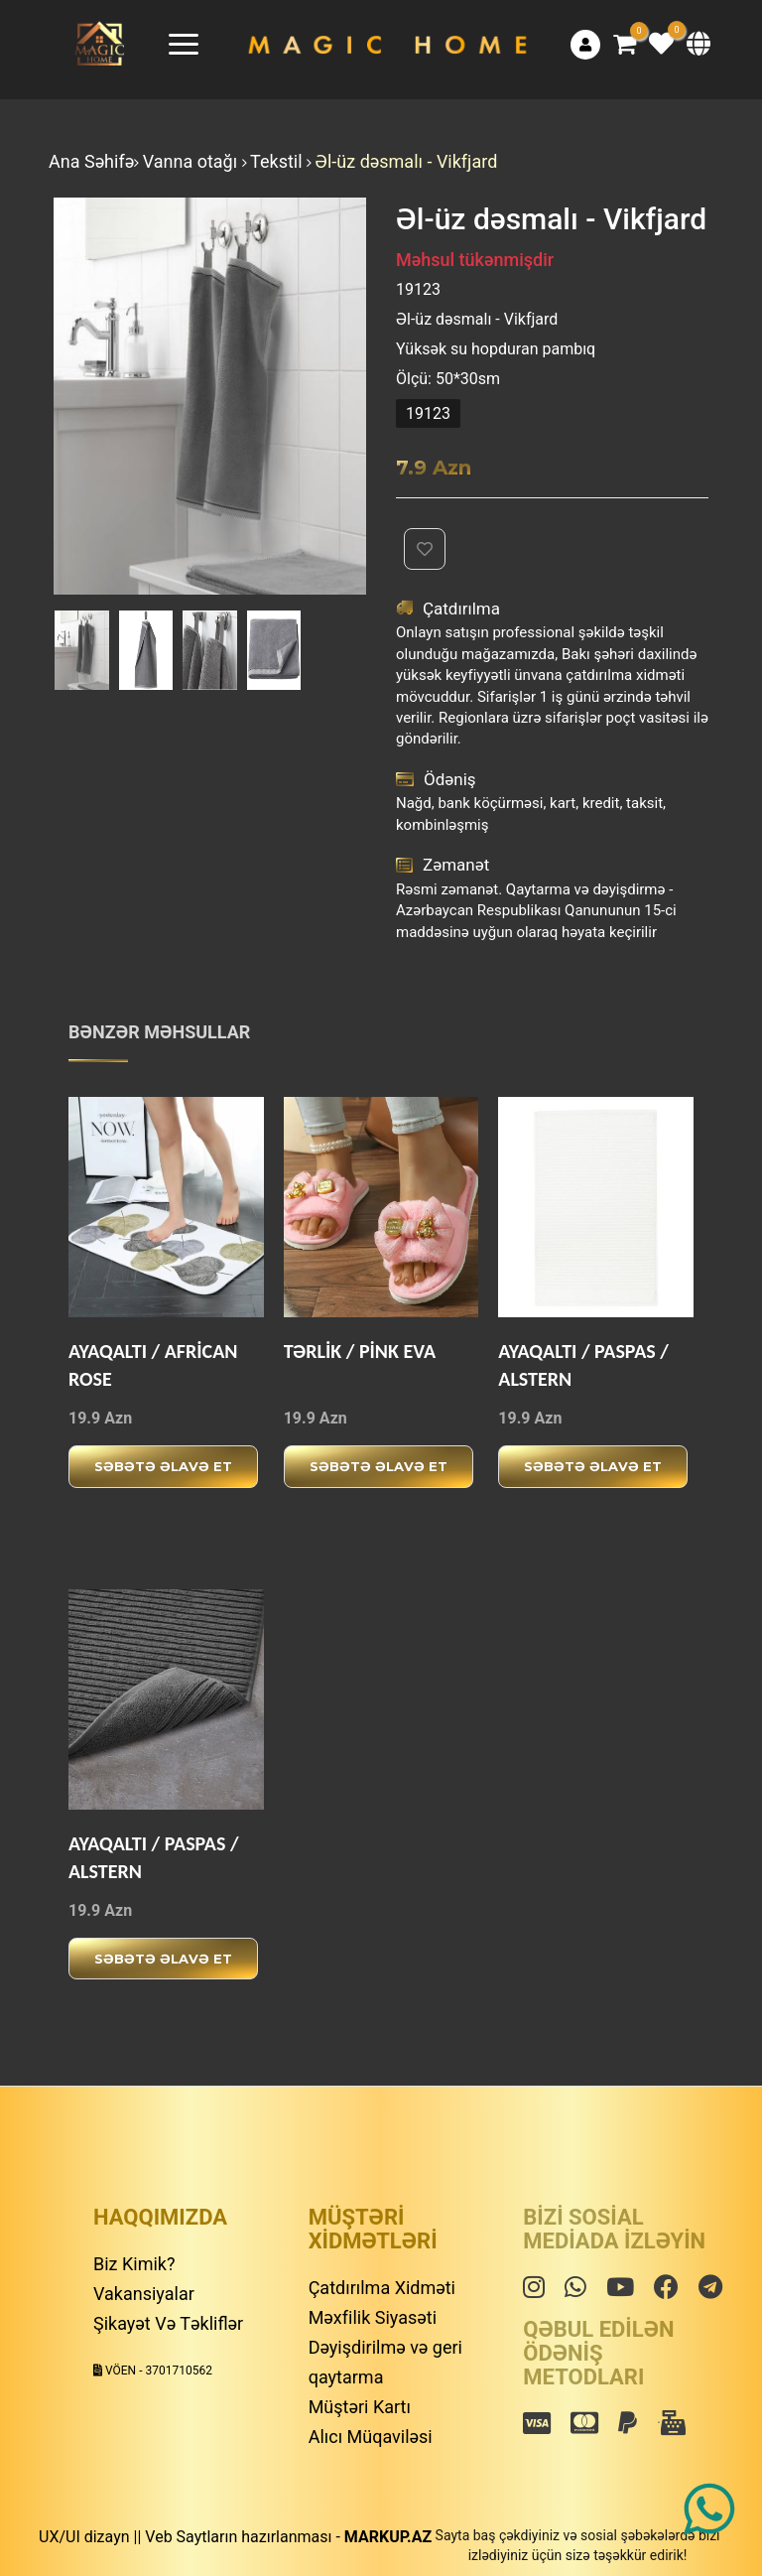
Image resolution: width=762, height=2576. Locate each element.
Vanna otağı (192, 161)
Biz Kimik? (134, 2263)
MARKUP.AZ (388, 2536)
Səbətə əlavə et (163, 1466)
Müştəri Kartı (360, 2406)
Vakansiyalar (143, 2293)
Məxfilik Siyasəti (373, 2317)
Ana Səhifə (91, 161)
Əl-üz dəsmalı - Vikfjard (407, 161)
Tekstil (278, 161)
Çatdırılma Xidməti (382, 2287)
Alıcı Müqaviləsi (371, 2436)
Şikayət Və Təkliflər (168, 2323)
